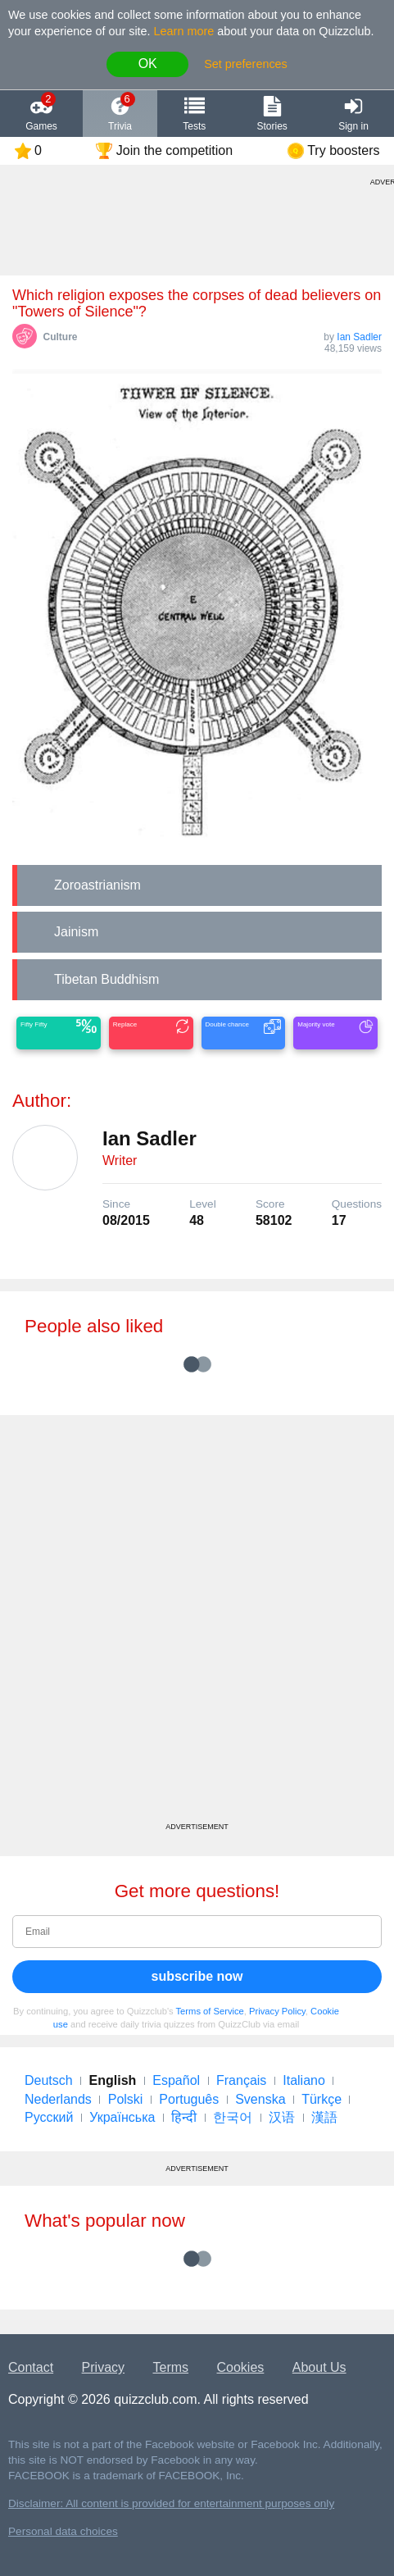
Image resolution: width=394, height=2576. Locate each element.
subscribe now (196, 1976)
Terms (171, 2367)
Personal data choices (63, 2531)
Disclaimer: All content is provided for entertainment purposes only (171, 2503)
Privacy (103, 2367)
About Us (319, 2367)
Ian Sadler (359, 337)
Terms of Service (210, 2011)
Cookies (241, 2367)
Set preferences (246, 64)
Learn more (184, 31)
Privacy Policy (277, 2011)
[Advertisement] (197, 1624)
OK (147, 64)
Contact (30, 2367)
